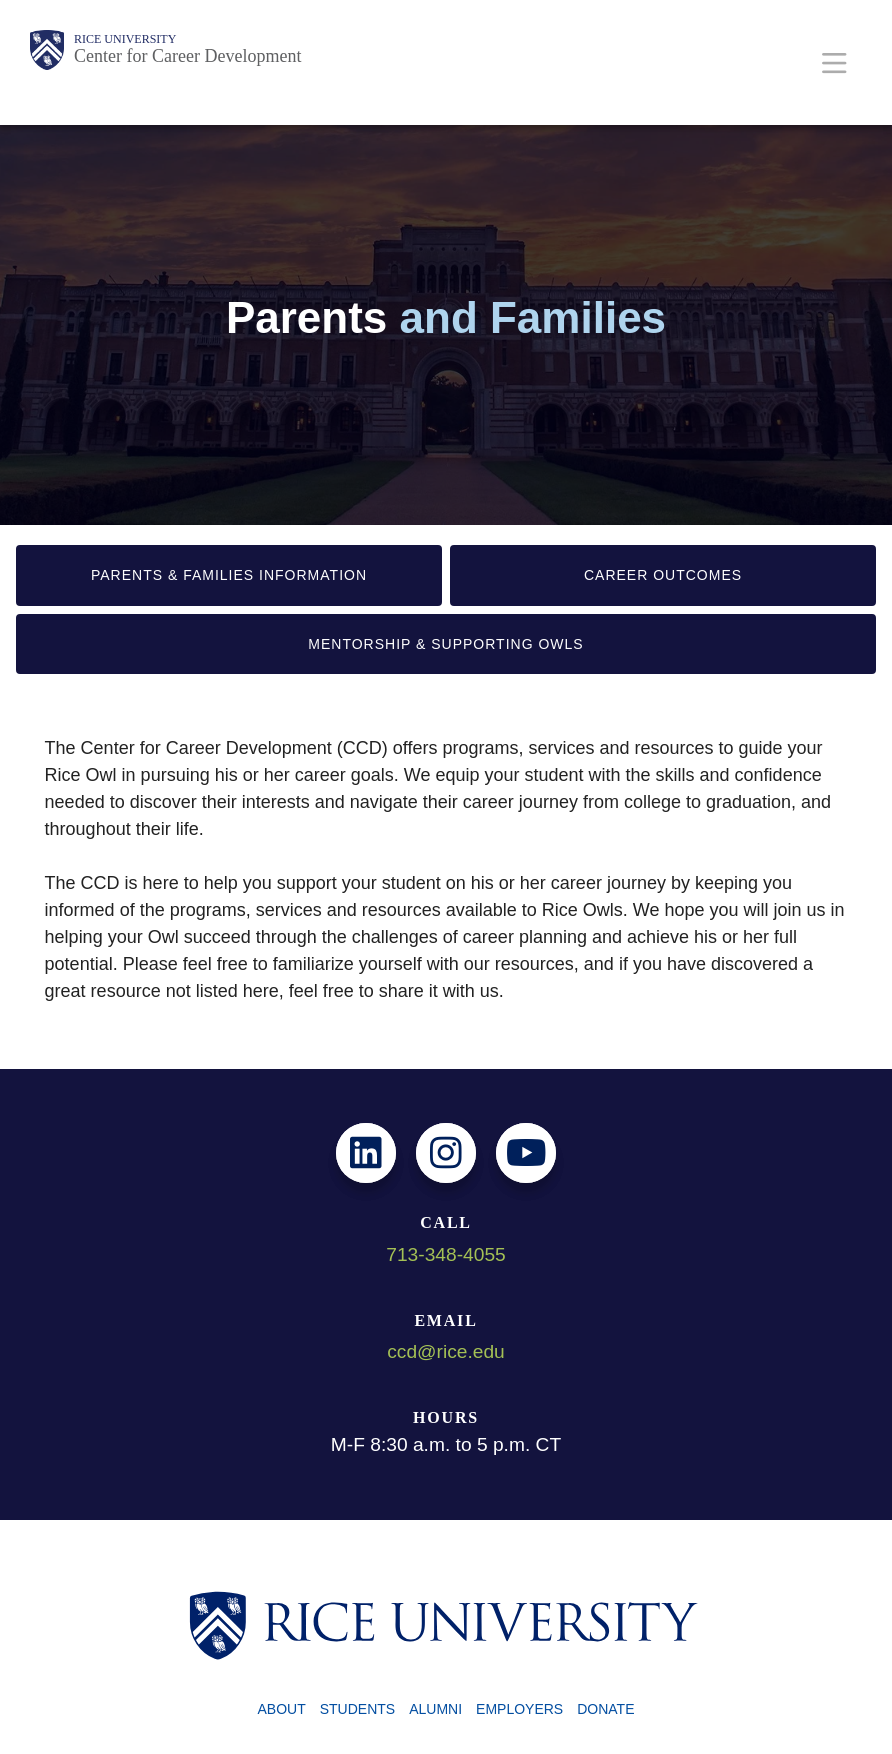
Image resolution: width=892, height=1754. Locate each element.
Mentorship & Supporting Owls (445, 644)
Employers (519, 1709)
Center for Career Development (187, 56)
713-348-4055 (446, 1254)
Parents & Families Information (229, 575)
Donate (605, 1709)
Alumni (435, 1709)
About (281, 1709)
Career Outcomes (663, 575)
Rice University (125, 39)
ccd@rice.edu (446, 1351)
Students (357, 1709)
